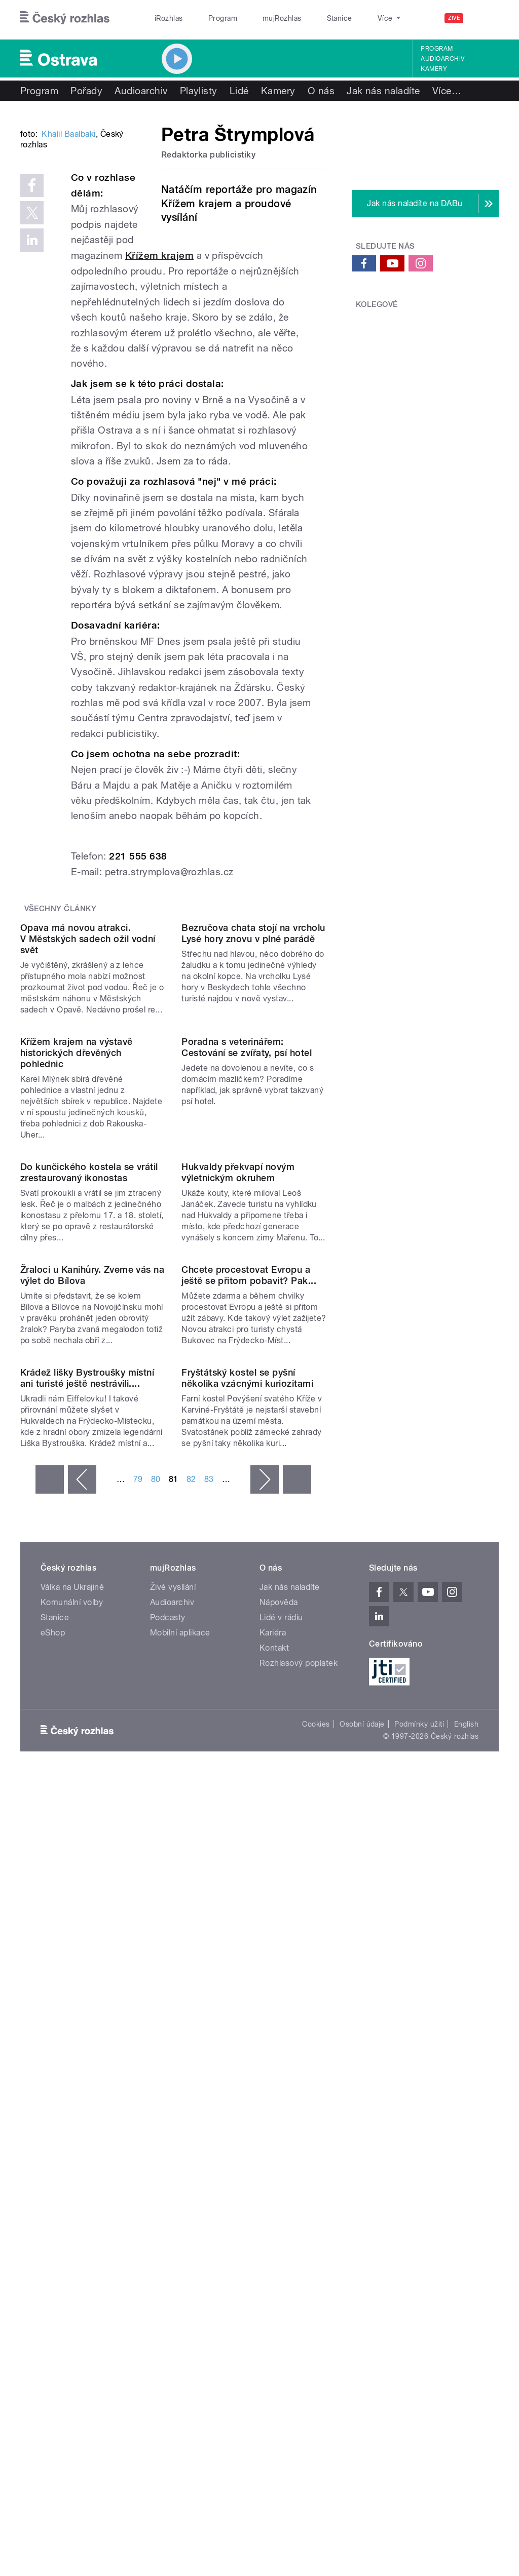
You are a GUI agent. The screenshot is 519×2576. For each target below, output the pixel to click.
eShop (53, 2116)
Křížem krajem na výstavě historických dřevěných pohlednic (76, 1291)
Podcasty (168, 2100)
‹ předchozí (82, 1962)
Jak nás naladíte (383, 90)
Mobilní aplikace (180, 2116)
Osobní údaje (362, 2207)
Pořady (86, 90)
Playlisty (198, 90)
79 (138, 1962)
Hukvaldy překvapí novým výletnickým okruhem (237, 1492)
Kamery (434, 68)
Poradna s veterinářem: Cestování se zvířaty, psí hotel (246, 1286)
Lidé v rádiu (281, 2100)
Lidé (239, 90)
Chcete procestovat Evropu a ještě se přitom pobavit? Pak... (248, 1677)
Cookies (315, 2207)
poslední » (297, 1962)
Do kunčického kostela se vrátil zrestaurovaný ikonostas (89, 1492)
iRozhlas (164, 18)
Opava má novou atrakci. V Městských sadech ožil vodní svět (88, 1095)
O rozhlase (349, 18)
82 (191, 1962)
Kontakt (274, 2131)
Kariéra (273, 2116)
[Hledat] (485, 18)
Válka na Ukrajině (72, 2070)
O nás (321, 90)
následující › (264, 1962)
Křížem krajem (159, 331)
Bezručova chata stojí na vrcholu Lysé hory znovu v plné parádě (253, 1090)
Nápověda (279, 2085)
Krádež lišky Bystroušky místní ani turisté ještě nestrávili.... (87, 1861)
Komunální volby (72, 2085)
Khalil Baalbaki (68, 256)
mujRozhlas (256, 18)
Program (207, 18)
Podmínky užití (419, 2207)
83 (209, 1962)
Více (446, 90)
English (466, 2207)
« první (49, 1962)
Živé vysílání (173, 2070)
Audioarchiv (442, 58)
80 (156, 1962)
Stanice (303, 18)
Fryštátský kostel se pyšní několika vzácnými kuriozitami (247, 1861)
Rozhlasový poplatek (299, 2146)
